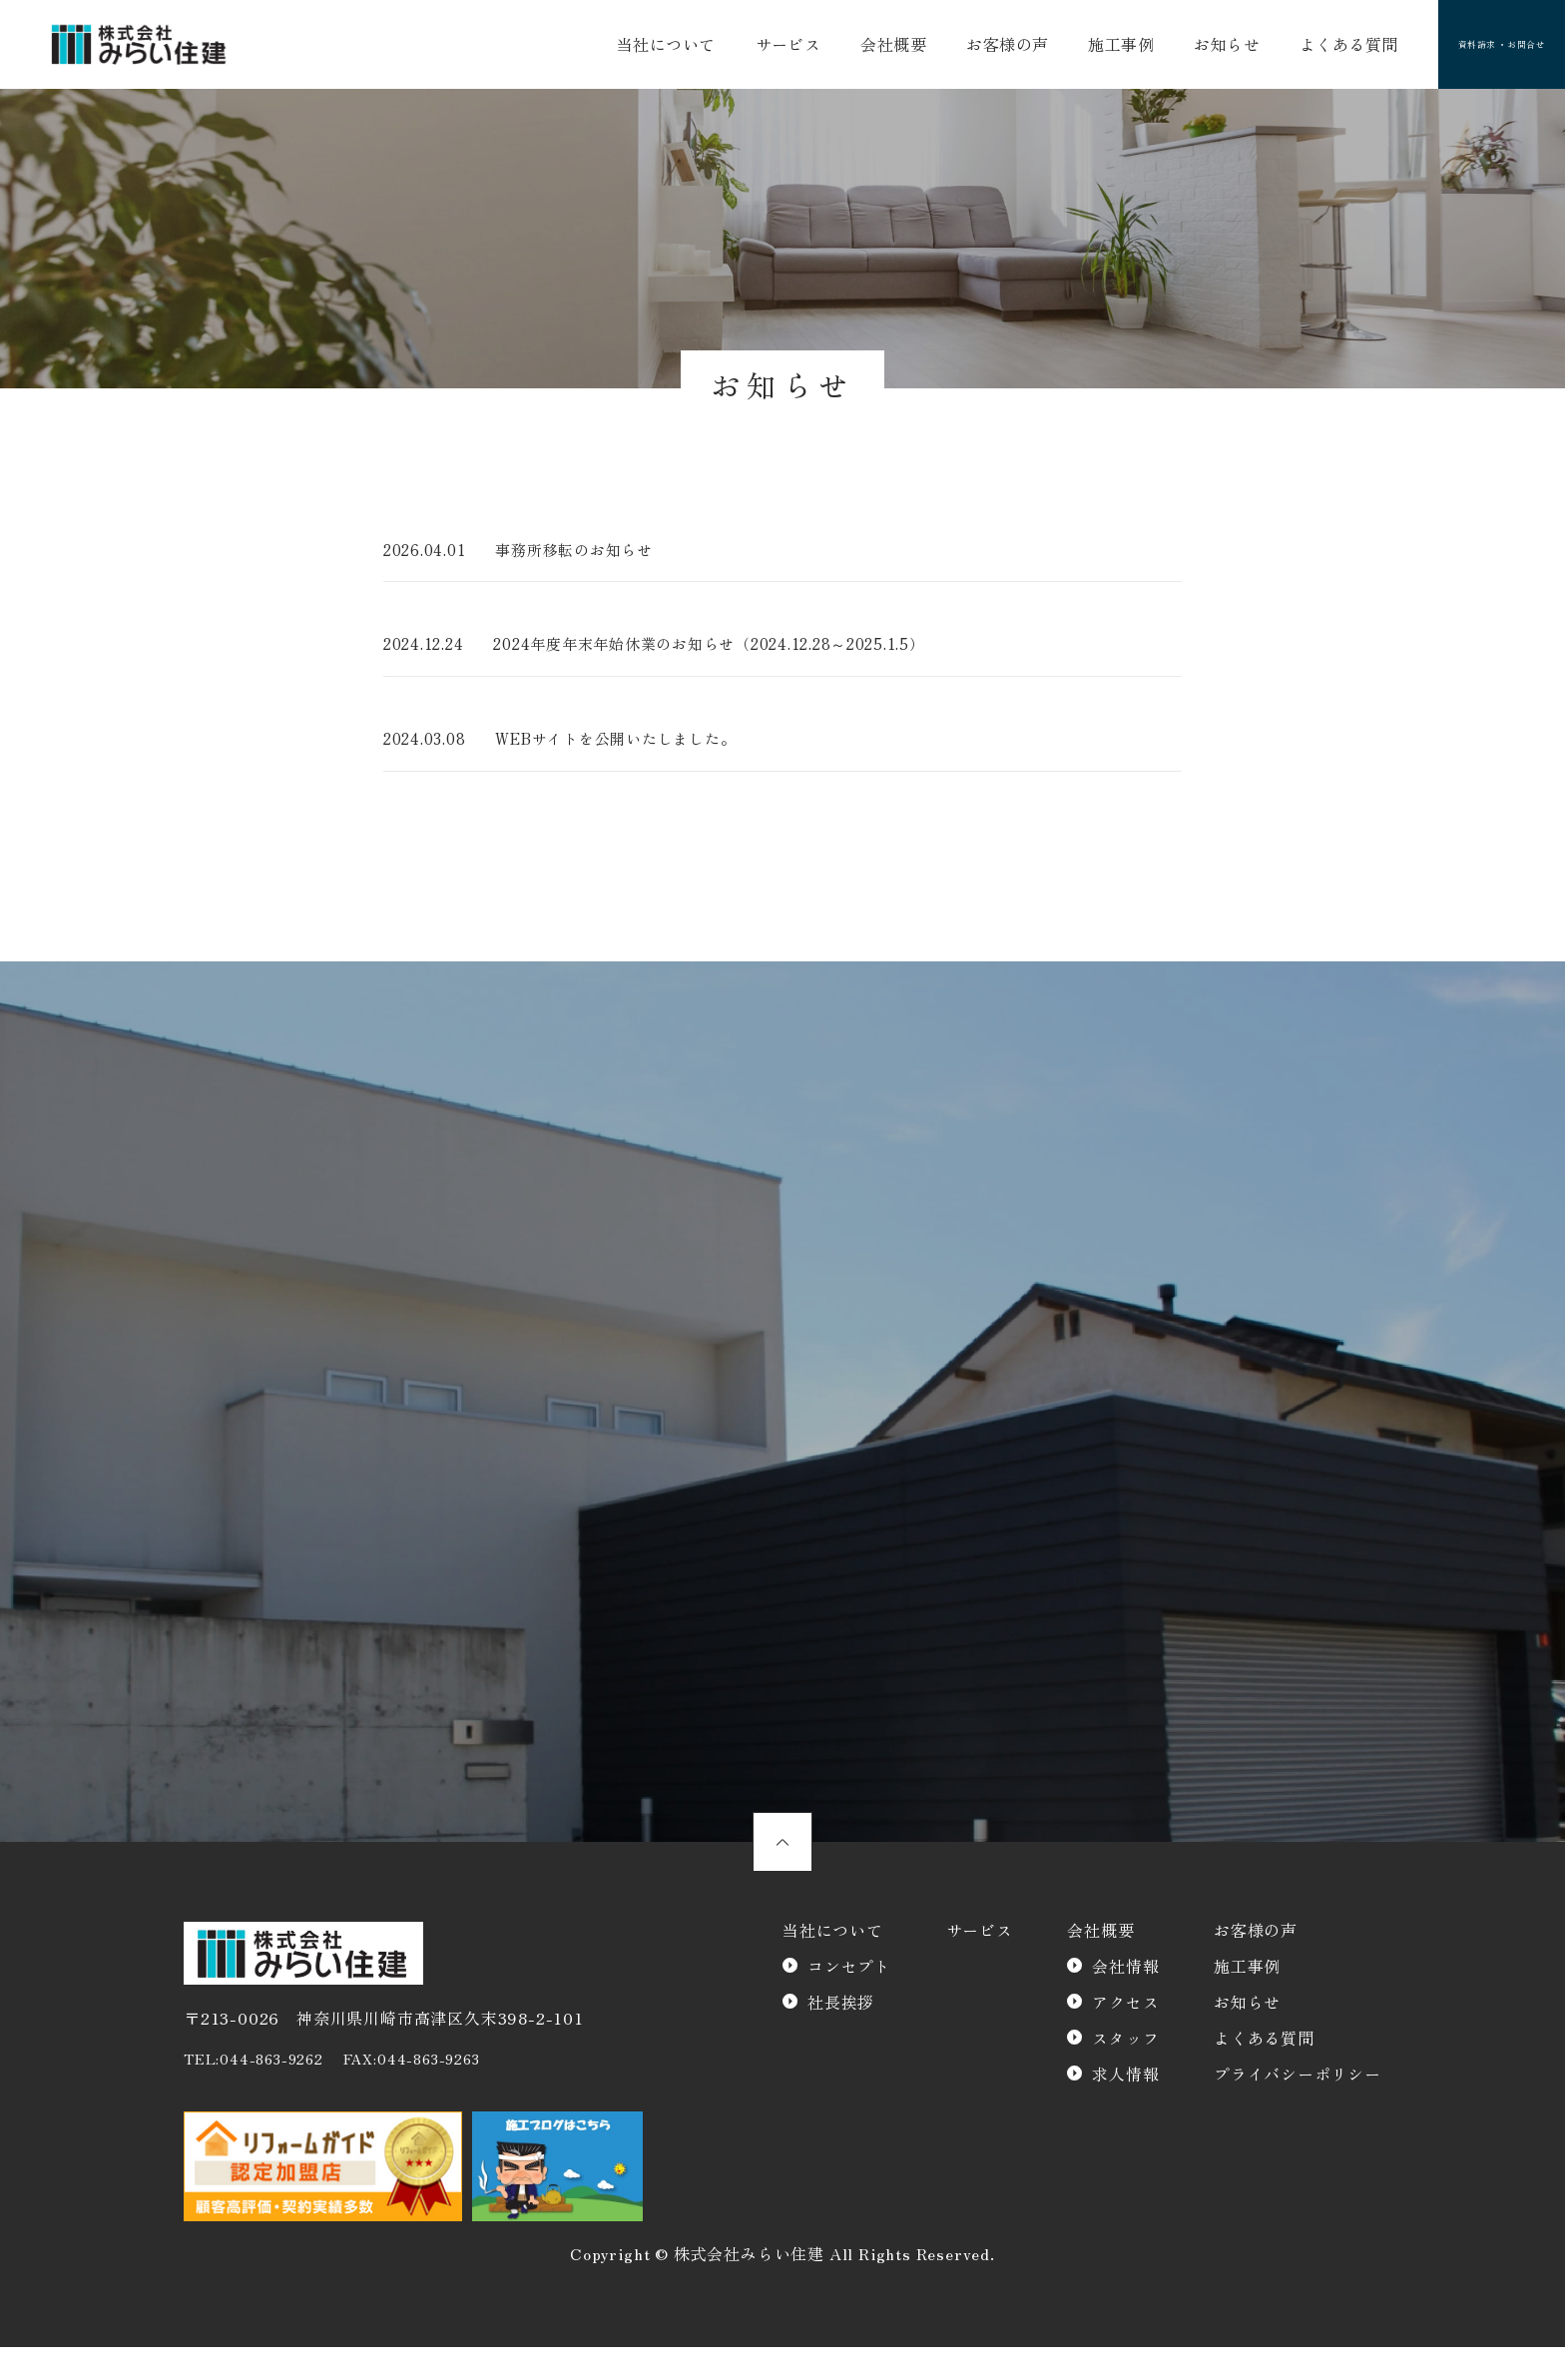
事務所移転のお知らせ (589, 557)
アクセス (1125, 2036)
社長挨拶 (840, 2036)
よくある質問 (1291, 48)
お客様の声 (979, 48)
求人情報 (1125, 2107)
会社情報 (1125, 2000)
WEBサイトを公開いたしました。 (633, 750)
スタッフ (1125, 2071)
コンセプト (849, 2000)
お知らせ (1178, 48)
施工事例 (1082, 48)
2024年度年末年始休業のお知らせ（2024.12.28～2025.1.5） (735, 654)
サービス (779, 48)
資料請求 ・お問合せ (1467, 48)
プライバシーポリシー (1297, 2107)
